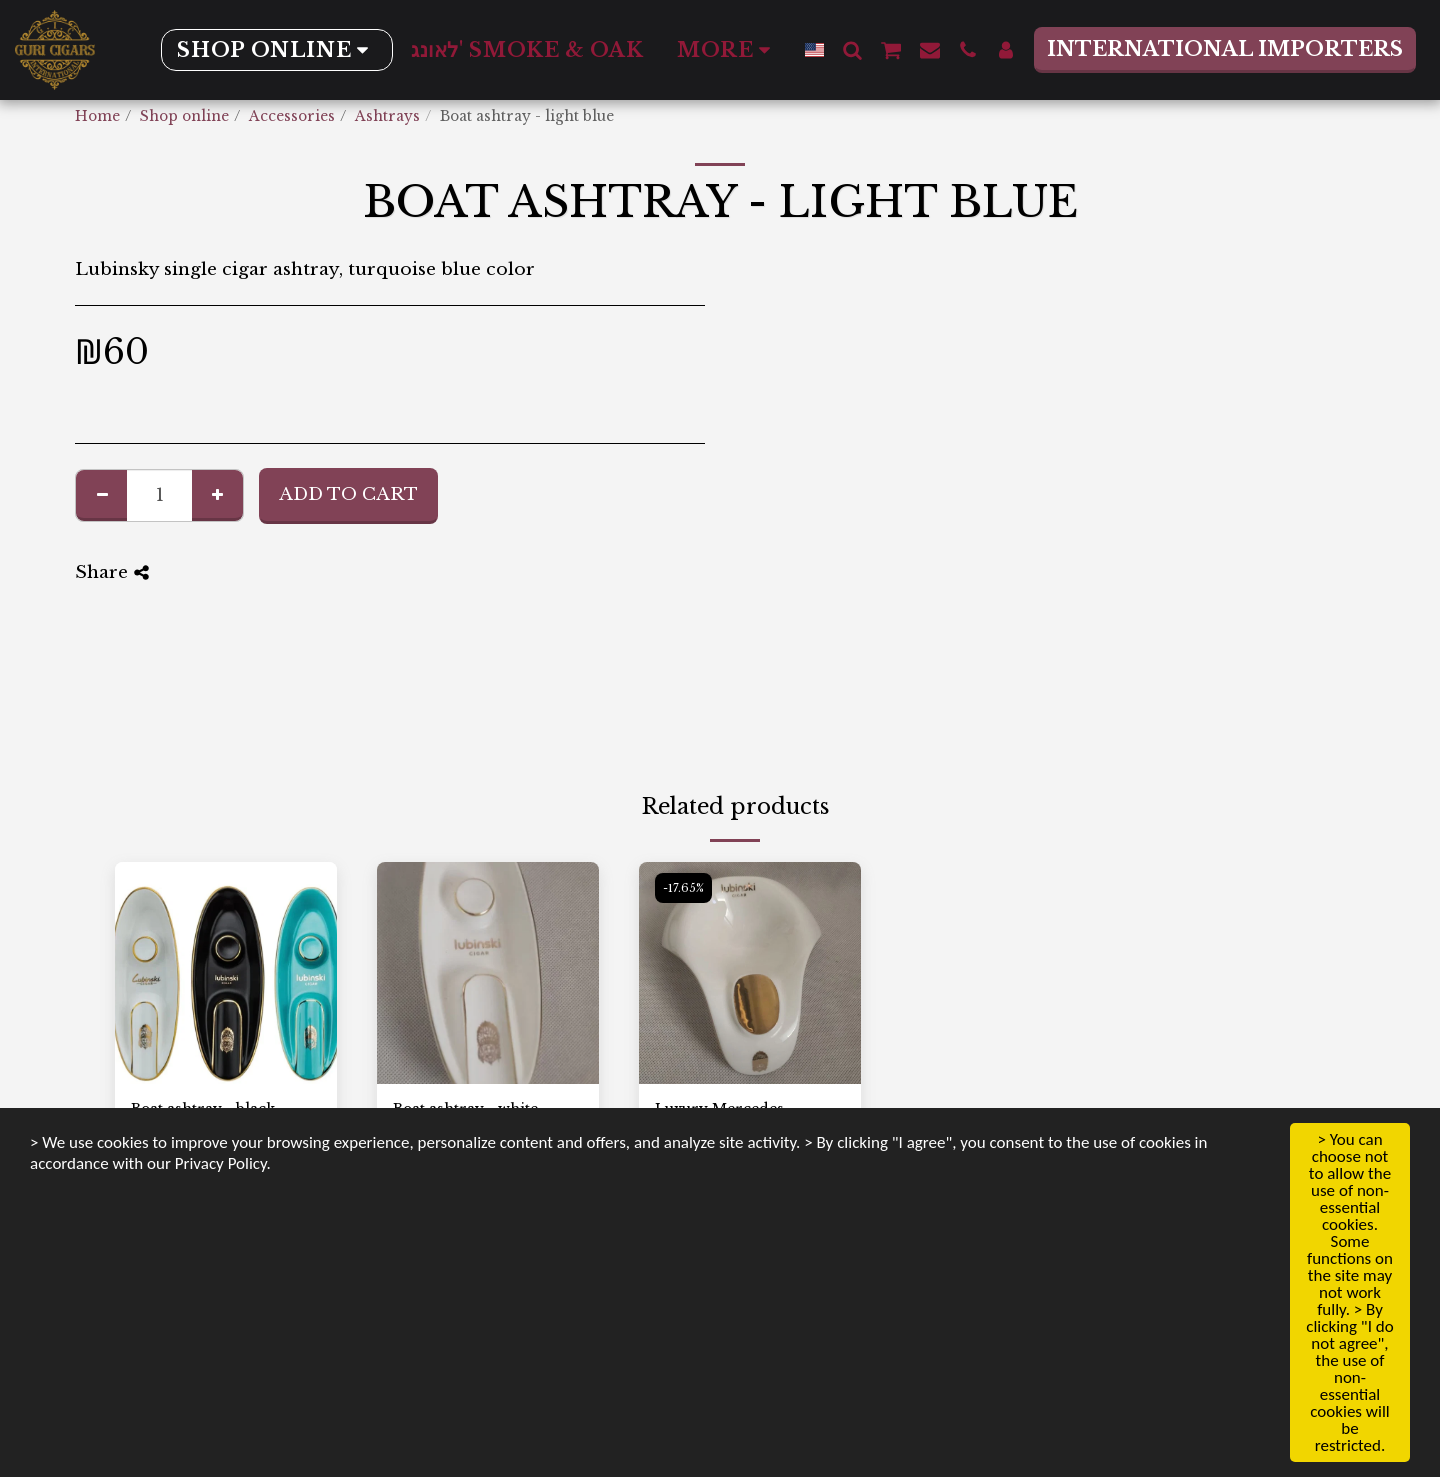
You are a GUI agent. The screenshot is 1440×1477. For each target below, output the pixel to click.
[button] (852, 49)
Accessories (292, 116)
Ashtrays (387, 116)
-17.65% (683, 888)
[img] (226, 973)
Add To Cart (348, 494)
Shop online (184, 116)
